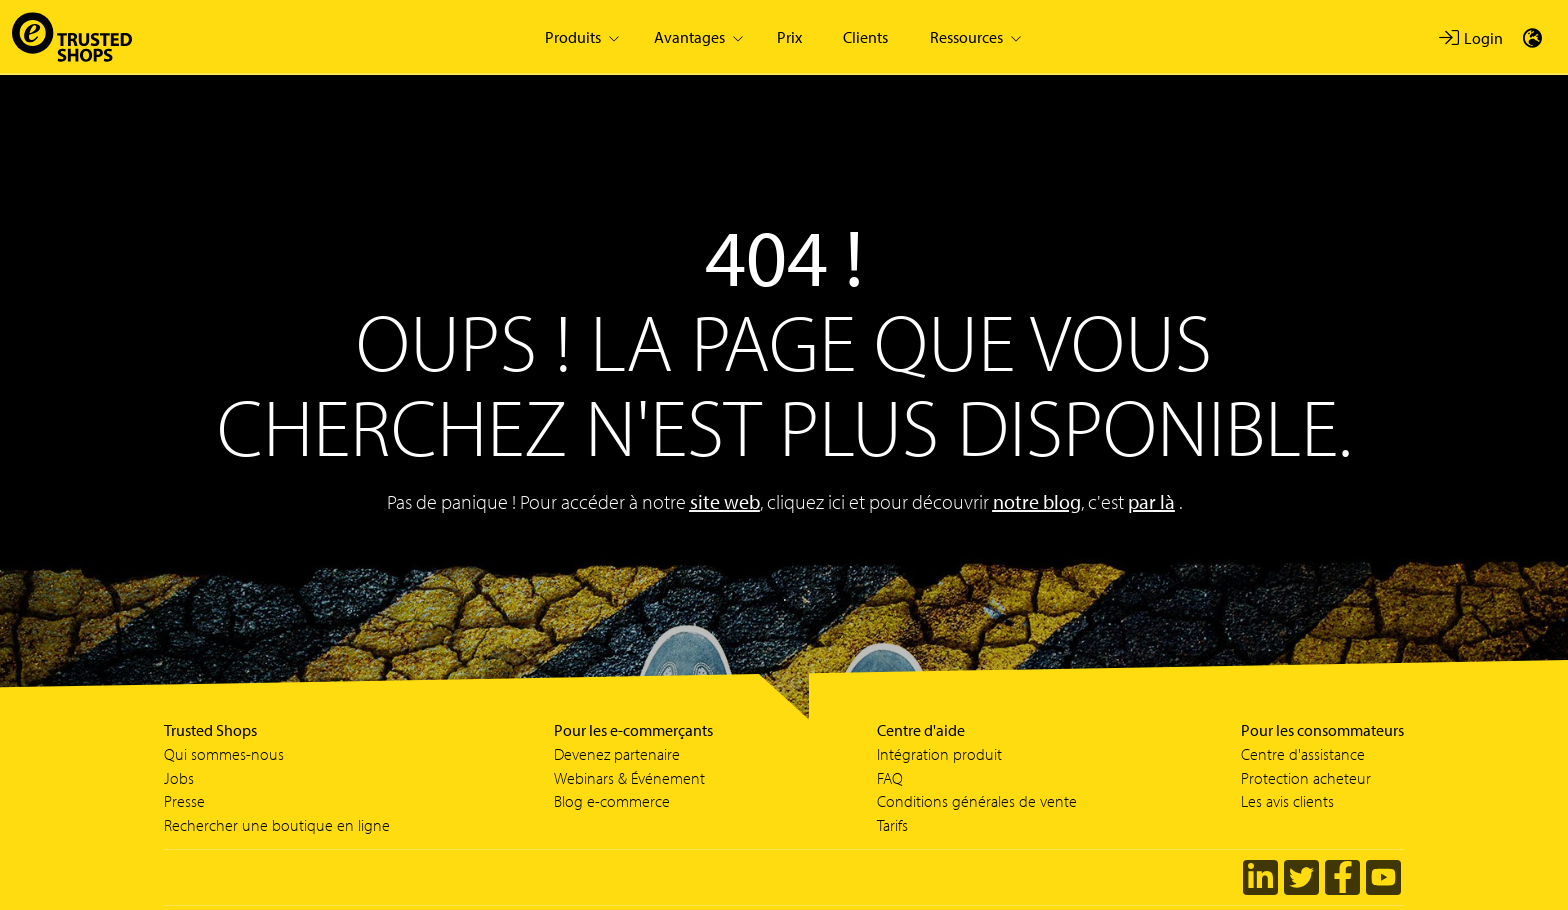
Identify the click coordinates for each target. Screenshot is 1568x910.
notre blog (1037, 501)
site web (725, 501)
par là (1151, 501)
